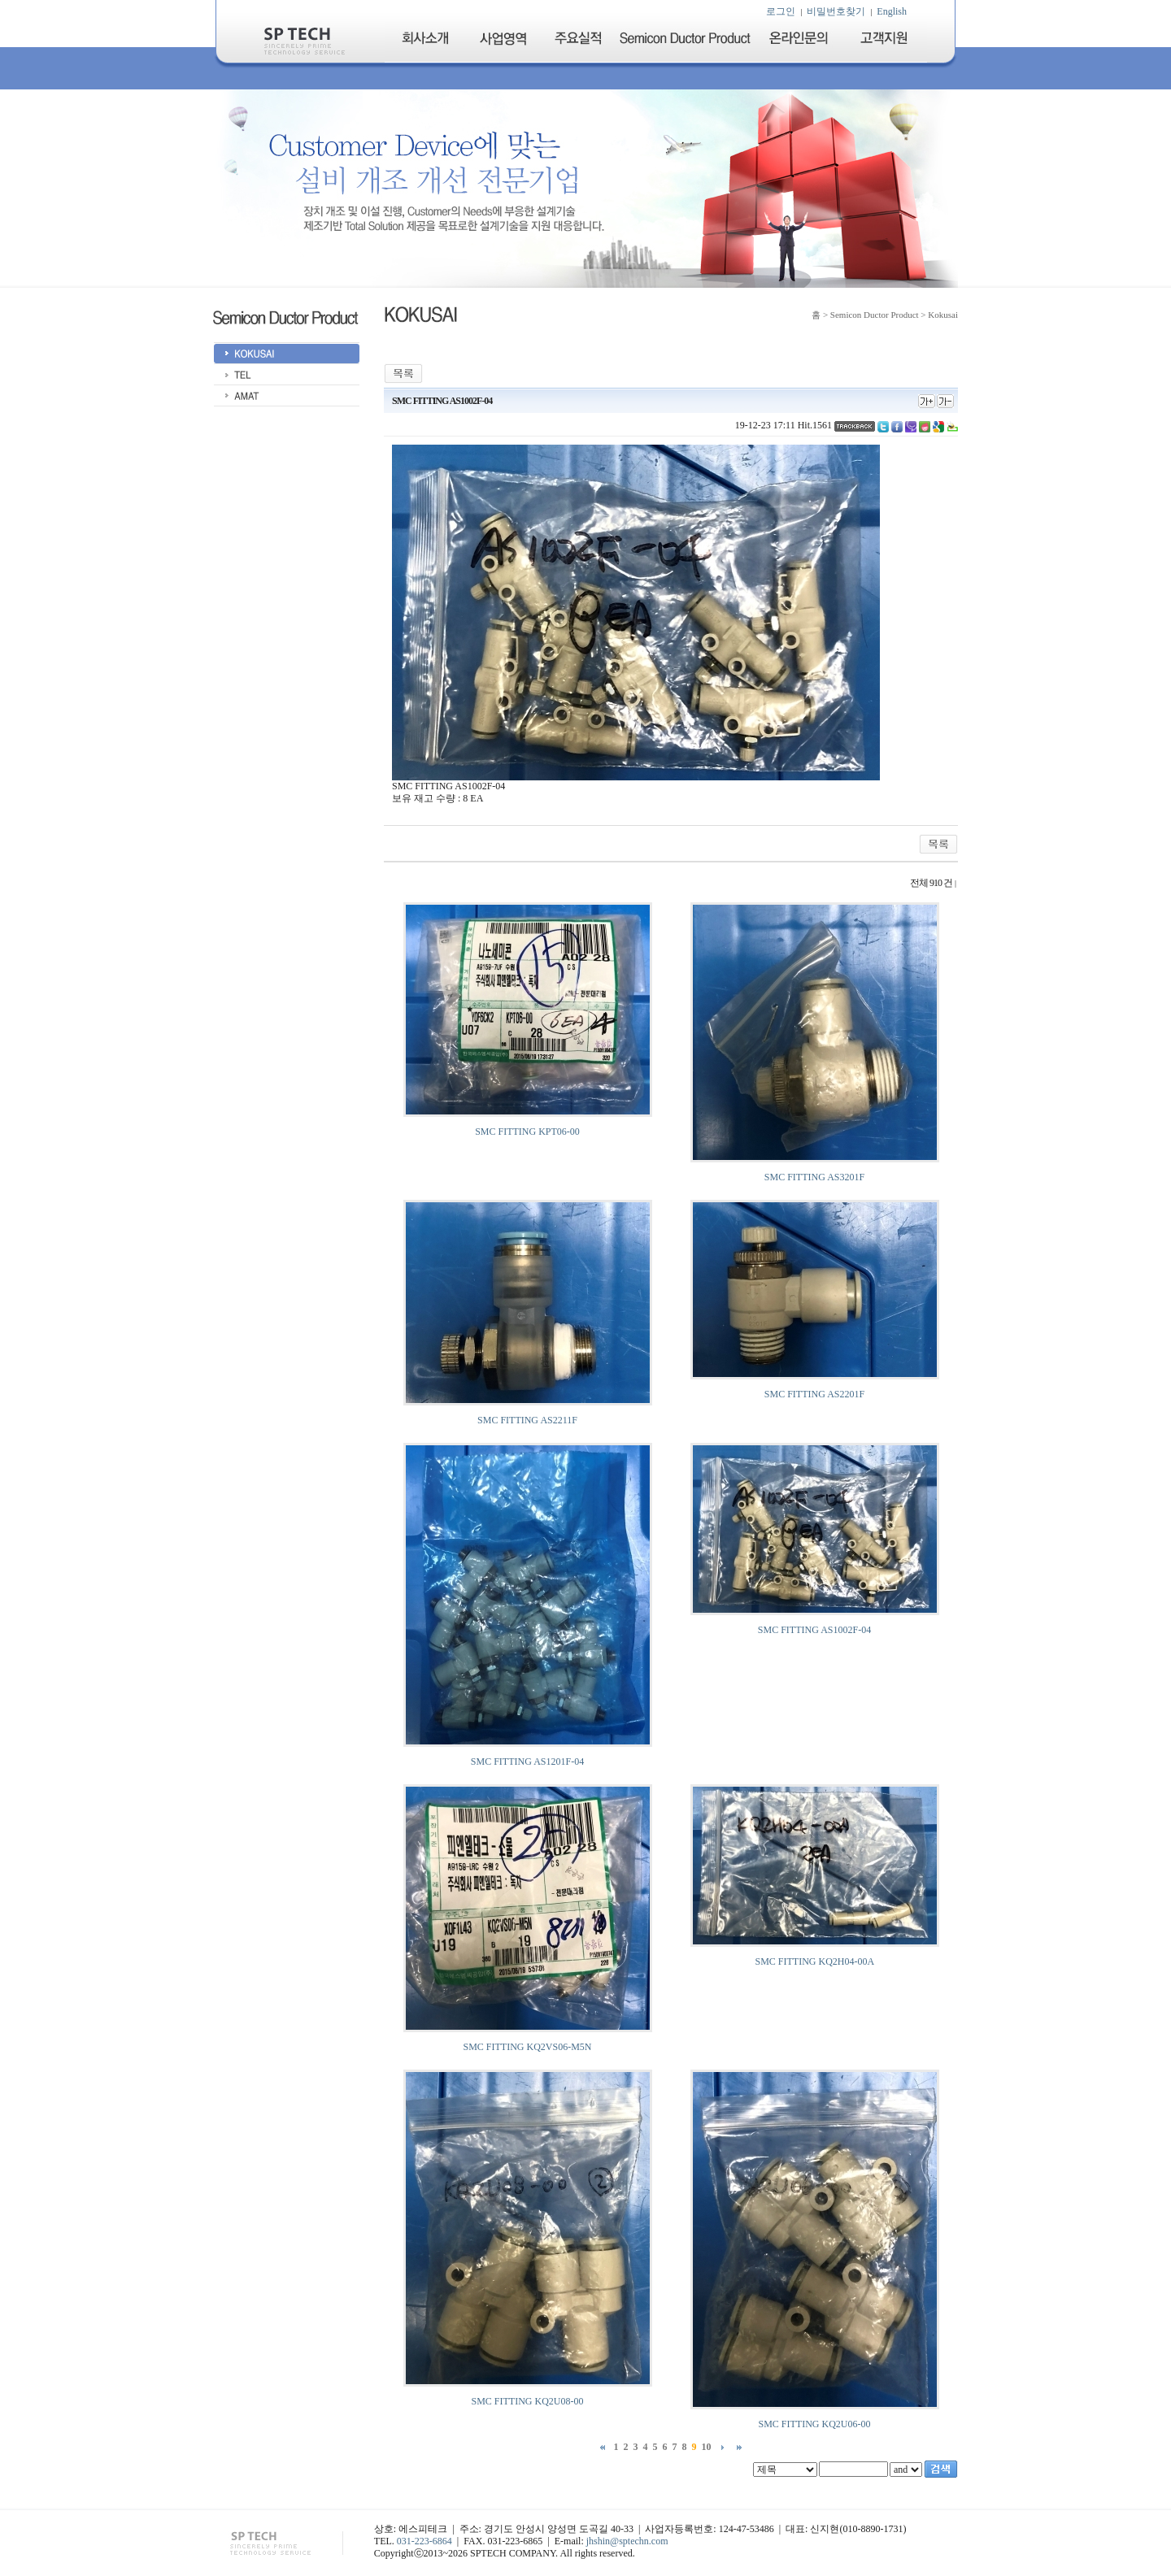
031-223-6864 (424, 2541)
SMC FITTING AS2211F (527, 1420)
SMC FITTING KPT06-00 (527, 1131)
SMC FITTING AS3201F (814, 1177)
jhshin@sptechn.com (627, 2541)
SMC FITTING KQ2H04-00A (814, 1961)
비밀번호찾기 (836, 11)
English (892, 11)
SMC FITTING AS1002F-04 (814, 1630)
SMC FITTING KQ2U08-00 (528, 2401)
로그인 (780, 11)
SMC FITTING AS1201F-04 (527, 1761)
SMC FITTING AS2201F (814, 1394)
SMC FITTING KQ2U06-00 (815, 2424)
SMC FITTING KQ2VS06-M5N (527, 2047)
